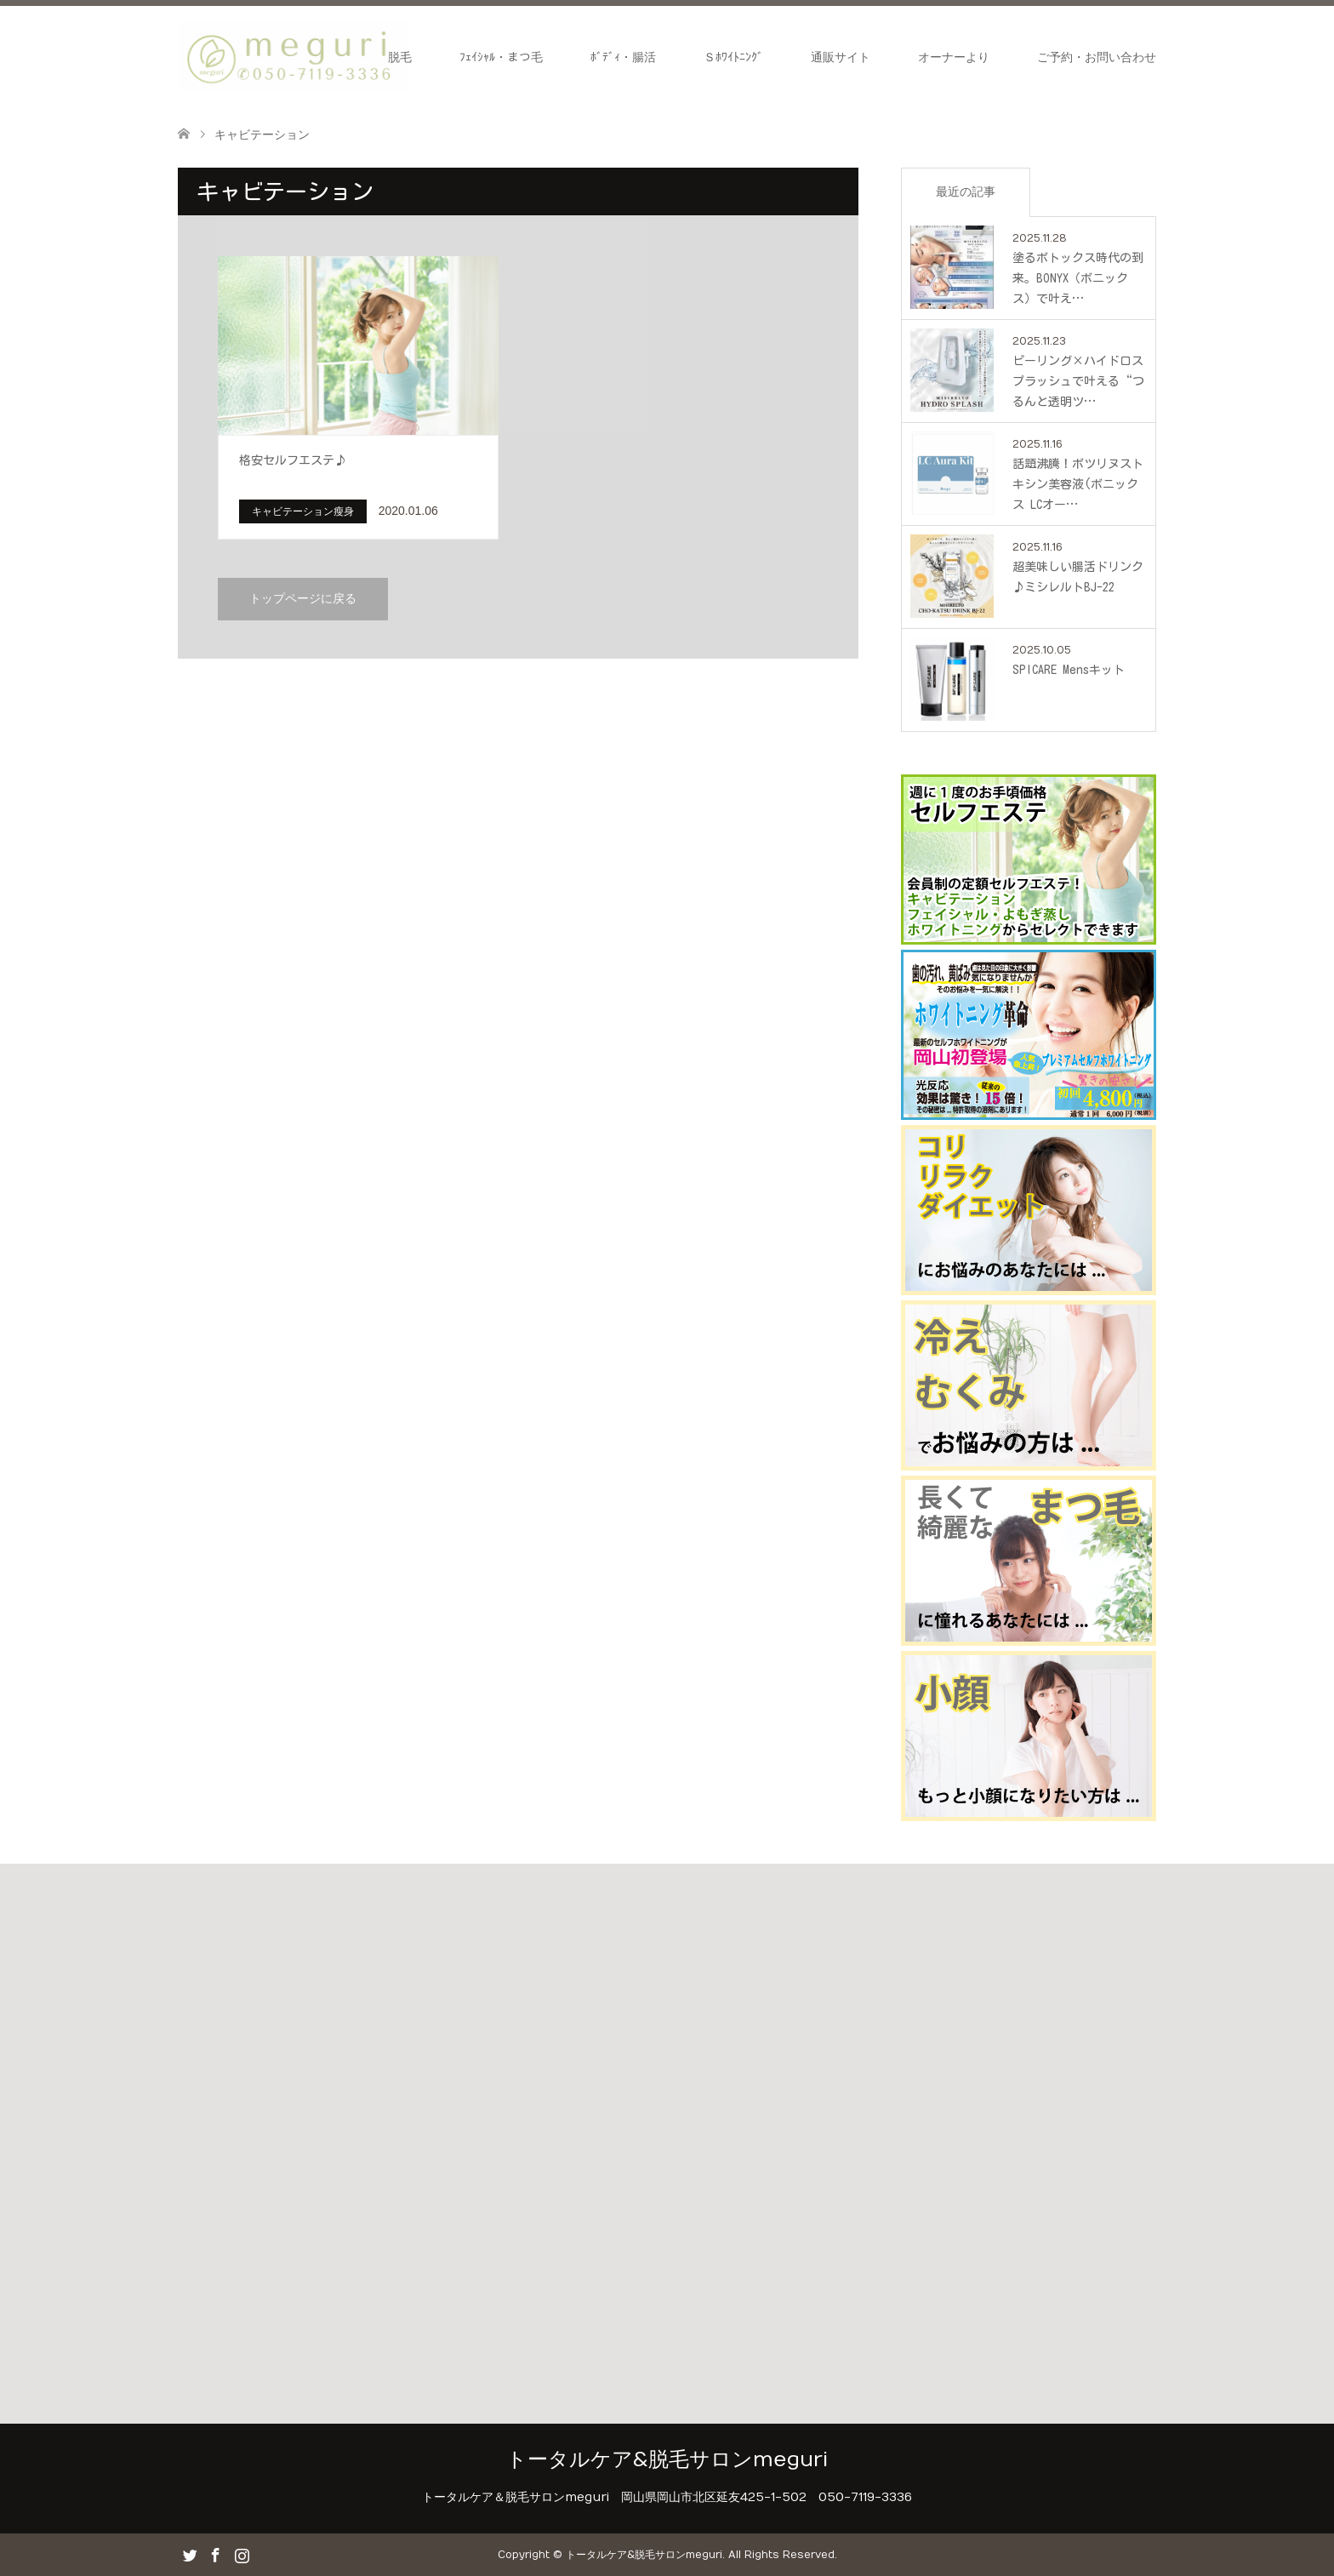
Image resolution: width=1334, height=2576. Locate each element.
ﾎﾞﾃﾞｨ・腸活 (623, 57)
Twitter (190, 2554)
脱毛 (400, 57)
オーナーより (953, 57)
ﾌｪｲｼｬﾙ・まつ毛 (501, 57)
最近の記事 (965, 191)
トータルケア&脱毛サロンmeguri (667, 2459)
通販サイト (840, 57)
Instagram (241, 2554)
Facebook (215, 2554)
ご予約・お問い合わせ (1096, 57)
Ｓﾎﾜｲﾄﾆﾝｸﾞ (733, 57)
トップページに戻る (302, 598)
